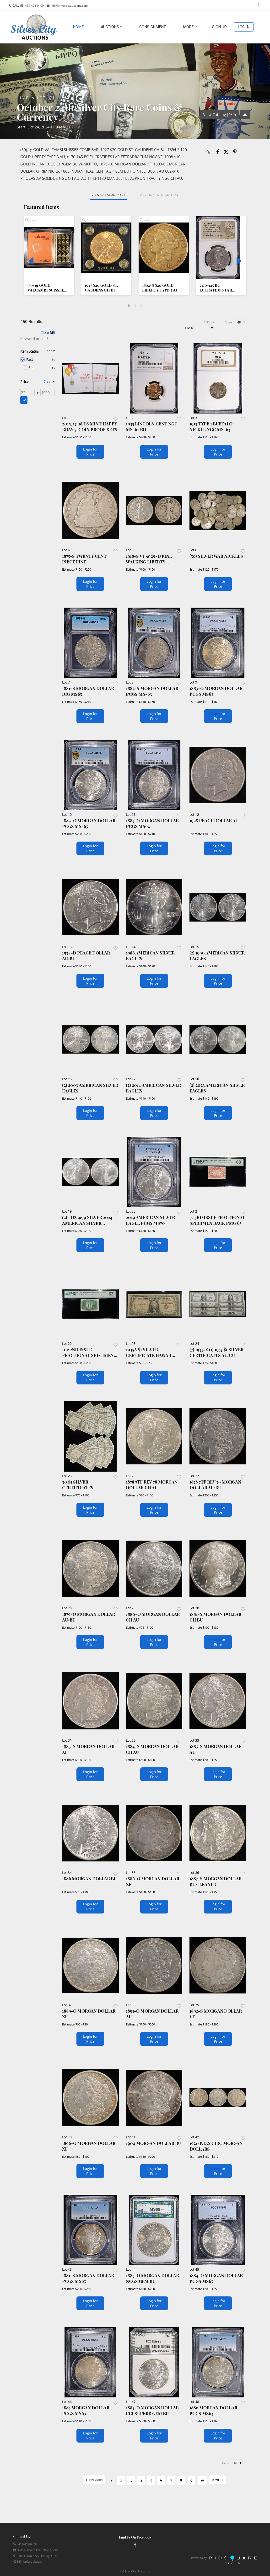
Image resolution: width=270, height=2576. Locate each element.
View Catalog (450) (219, 114)
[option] (49, 255)
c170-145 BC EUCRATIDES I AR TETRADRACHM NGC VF (219, 288)
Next (217, 2480)
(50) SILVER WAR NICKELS (216, 556)
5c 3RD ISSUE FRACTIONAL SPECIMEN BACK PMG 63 (217, 1220)
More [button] (190, 27)
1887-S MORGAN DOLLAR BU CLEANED (215, 1881)
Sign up (219, 27)
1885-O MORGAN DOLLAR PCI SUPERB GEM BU (152, 2410)
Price (24, 381)
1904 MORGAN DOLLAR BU (153, 2143)
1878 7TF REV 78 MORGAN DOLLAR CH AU (152, 1484)
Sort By (209, 321)
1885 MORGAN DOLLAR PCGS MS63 (85, 2410)
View (228, 322)
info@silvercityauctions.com (69, 6)
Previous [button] (31, 261)
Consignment (152, 27)
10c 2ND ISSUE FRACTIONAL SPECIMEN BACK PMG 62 (88, 1355)
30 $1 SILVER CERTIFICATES (77, 1484)
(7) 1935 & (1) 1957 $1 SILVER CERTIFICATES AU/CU (216, 1352)
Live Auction (37, 98)
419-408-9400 (34, 6)
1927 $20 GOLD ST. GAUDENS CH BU (101, 287)
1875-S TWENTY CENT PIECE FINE (84, 559)
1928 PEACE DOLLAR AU (213, 820)
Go (24, 400)
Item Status (29, 351)
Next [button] (239, 261)
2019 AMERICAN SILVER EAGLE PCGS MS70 (150, 1220)
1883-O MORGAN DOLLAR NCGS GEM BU (152, 2278)
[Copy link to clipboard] (208, 152)
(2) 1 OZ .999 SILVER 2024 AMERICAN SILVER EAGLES (87, 1223)
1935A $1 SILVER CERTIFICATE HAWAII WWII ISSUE (149, 1355)
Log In (243, 27)
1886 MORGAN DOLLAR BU (89, 1879)
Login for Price (90, 451)
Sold (39, 368)
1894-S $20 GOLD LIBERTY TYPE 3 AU (160, 287)
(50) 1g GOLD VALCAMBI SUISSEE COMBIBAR (45, 288)
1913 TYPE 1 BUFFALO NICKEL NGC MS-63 (210, 426)
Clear (47, 351)
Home (79, 26)
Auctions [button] (111, 27)
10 (202, 2480)
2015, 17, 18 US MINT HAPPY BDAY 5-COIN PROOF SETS (89, 426)
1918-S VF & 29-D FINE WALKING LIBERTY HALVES (149, 561)
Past (37, 359)
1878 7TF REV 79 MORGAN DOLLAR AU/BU (215, 1484)
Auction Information (159, 195)
